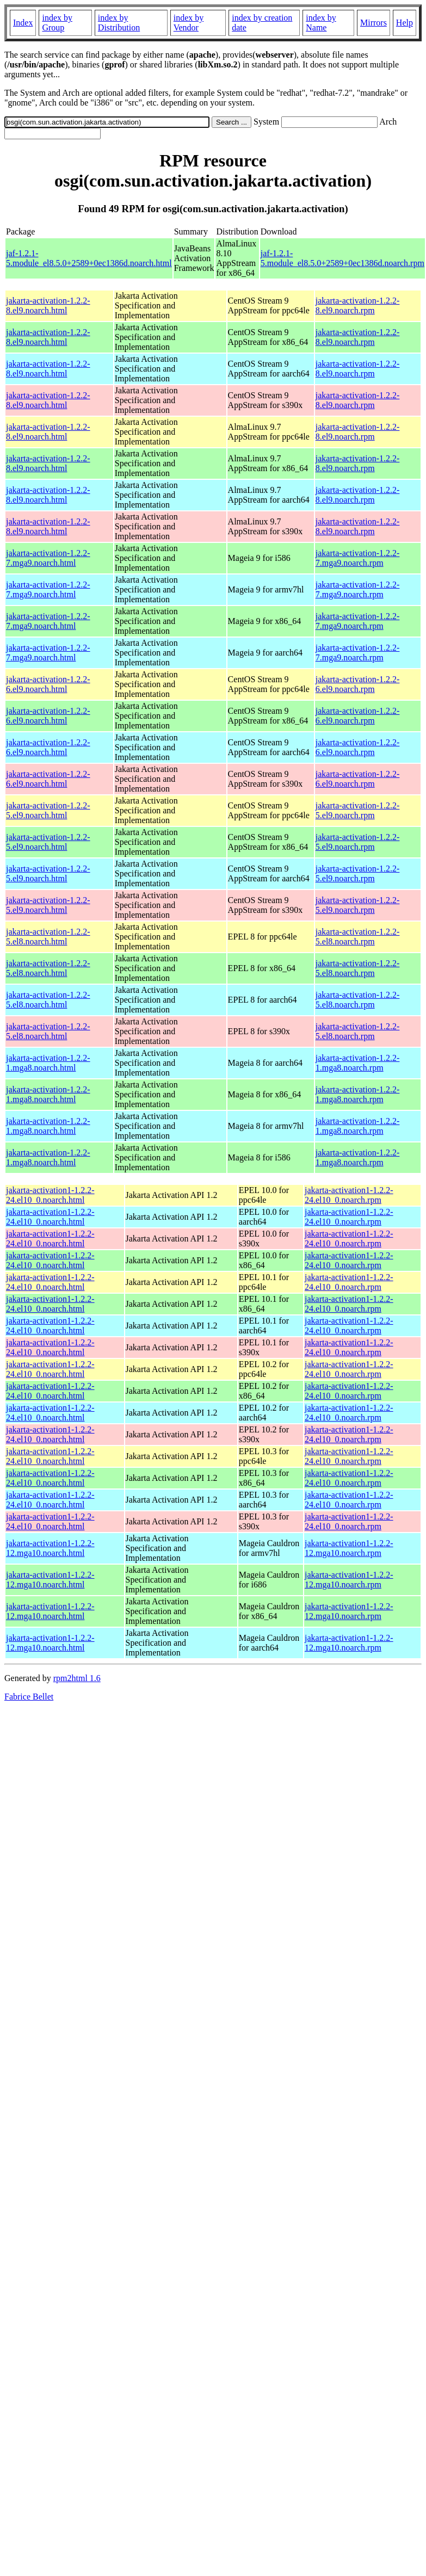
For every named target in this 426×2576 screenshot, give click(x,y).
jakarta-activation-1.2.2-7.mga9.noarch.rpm (358, 557)
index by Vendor (189, 22)
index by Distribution (119, 22)
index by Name (321, 22)
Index (23, 22)
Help (404, 22)
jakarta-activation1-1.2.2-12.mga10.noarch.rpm (349, 1548)
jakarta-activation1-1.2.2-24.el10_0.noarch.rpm (349, 1194)
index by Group (57, 22)
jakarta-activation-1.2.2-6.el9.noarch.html (48, 684)
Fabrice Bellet (28, 1696)
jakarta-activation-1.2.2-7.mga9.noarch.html (48, 557)
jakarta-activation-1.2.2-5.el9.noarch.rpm (358, 810)
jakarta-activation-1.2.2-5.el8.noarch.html (48, 936)
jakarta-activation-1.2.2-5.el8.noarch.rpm (358, 936)
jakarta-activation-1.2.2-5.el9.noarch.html (48, 810)
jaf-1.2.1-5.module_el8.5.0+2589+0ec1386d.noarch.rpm (342, 258)
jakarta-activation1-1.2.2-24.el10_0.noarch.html (50, 1194)
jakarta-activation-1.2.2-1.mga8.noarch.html (48, 1062)
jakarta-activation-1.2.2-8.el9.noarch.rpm (358, 305)
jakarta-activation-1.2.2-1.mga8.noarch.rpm (358, 1062)
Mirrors (373, 22)
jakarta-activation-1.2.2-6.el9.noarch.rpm (358, 684)
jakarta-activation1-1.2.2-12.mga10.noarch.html (50, 1548)
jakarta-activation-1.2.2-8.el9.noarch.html (48, 305)
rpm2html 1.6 (77, 1678)
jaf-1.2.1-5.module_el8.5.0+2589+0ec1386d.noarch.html (89, 258)
